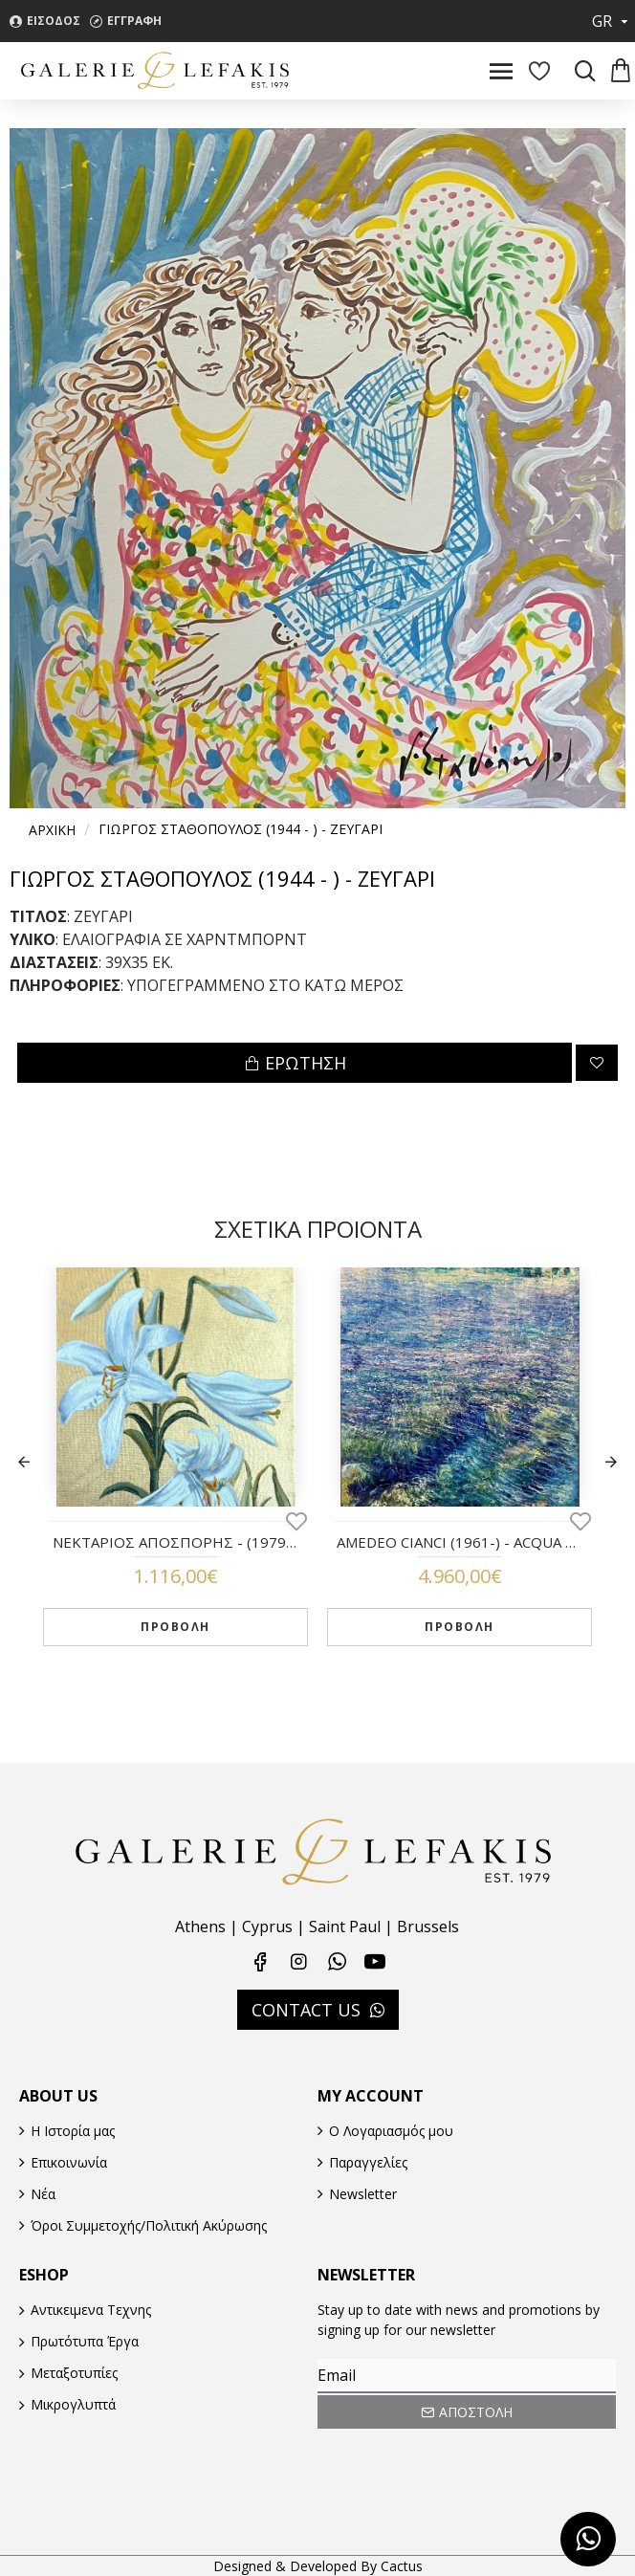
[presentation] (451, 2465)
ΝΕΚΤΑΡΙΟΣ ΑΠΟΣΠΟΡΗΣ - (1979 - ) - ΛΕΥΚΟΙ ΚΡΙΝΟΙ (175, 1542)
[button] (24, 1461)
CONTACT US (306, 2009)
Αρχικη (52, 830)
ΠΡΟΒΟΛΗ (175, 1626)
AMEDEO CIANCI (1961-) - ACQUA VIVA (459, 1542)
